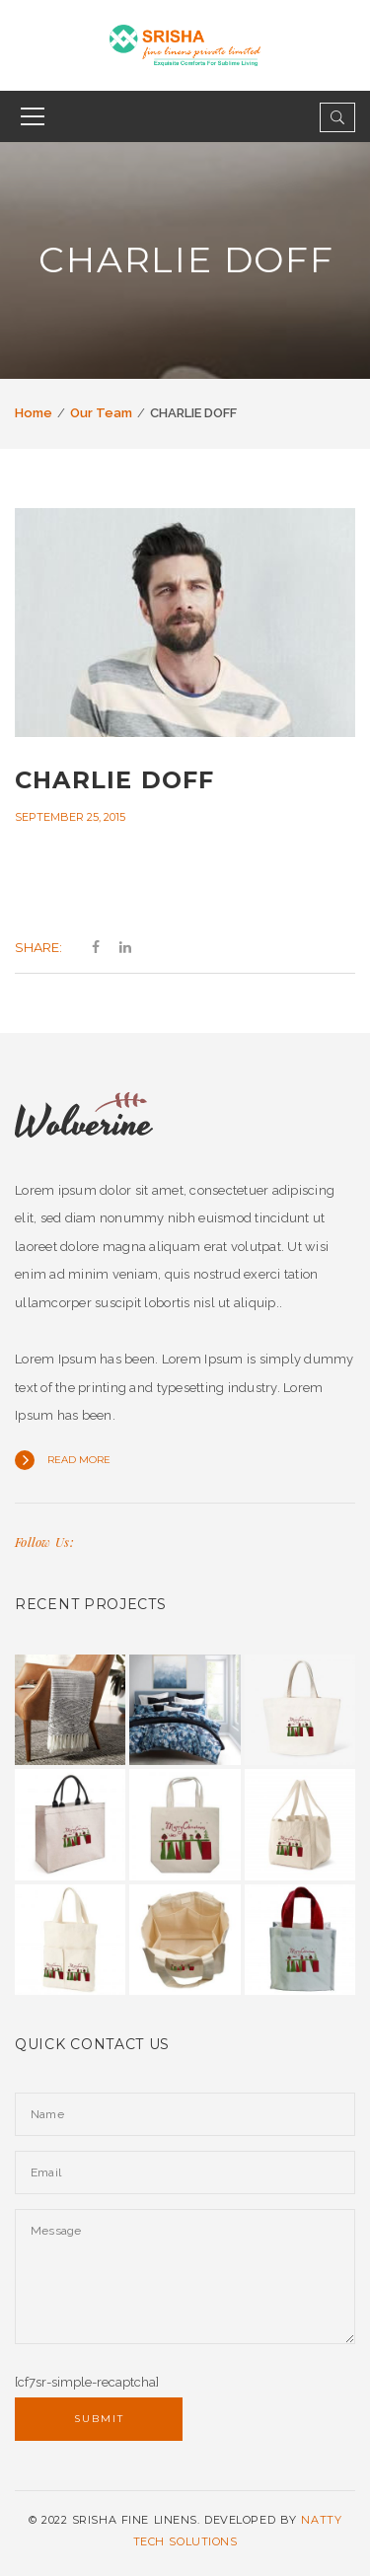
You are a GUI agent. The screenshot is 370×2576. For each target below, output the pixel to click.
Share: (38, 947)
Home (33, 412)
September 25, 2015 (70, 817)
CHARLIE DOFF (114, 780)
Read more (79, 1459)
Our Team (101, 412)
